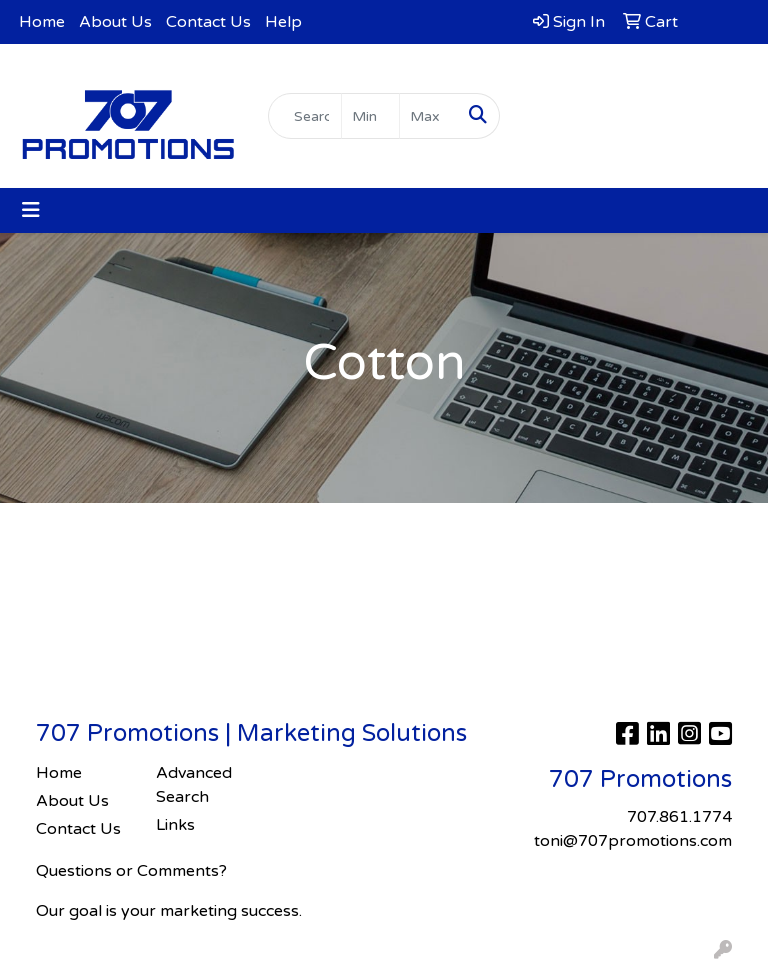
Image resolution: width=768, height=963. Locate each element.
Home (42, 22)
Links (175, 825)
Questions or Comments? (131, 871)
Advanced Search (194, 785)
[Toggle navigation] (31, 210)
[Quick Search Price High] (428, 116)
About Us (115, 22)
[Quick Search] (305, 116)
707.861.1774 (640, 76)
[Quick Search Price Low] (370, 116)
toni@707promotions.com (640, 100)
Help (283, 22)
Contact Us (208, 22)
